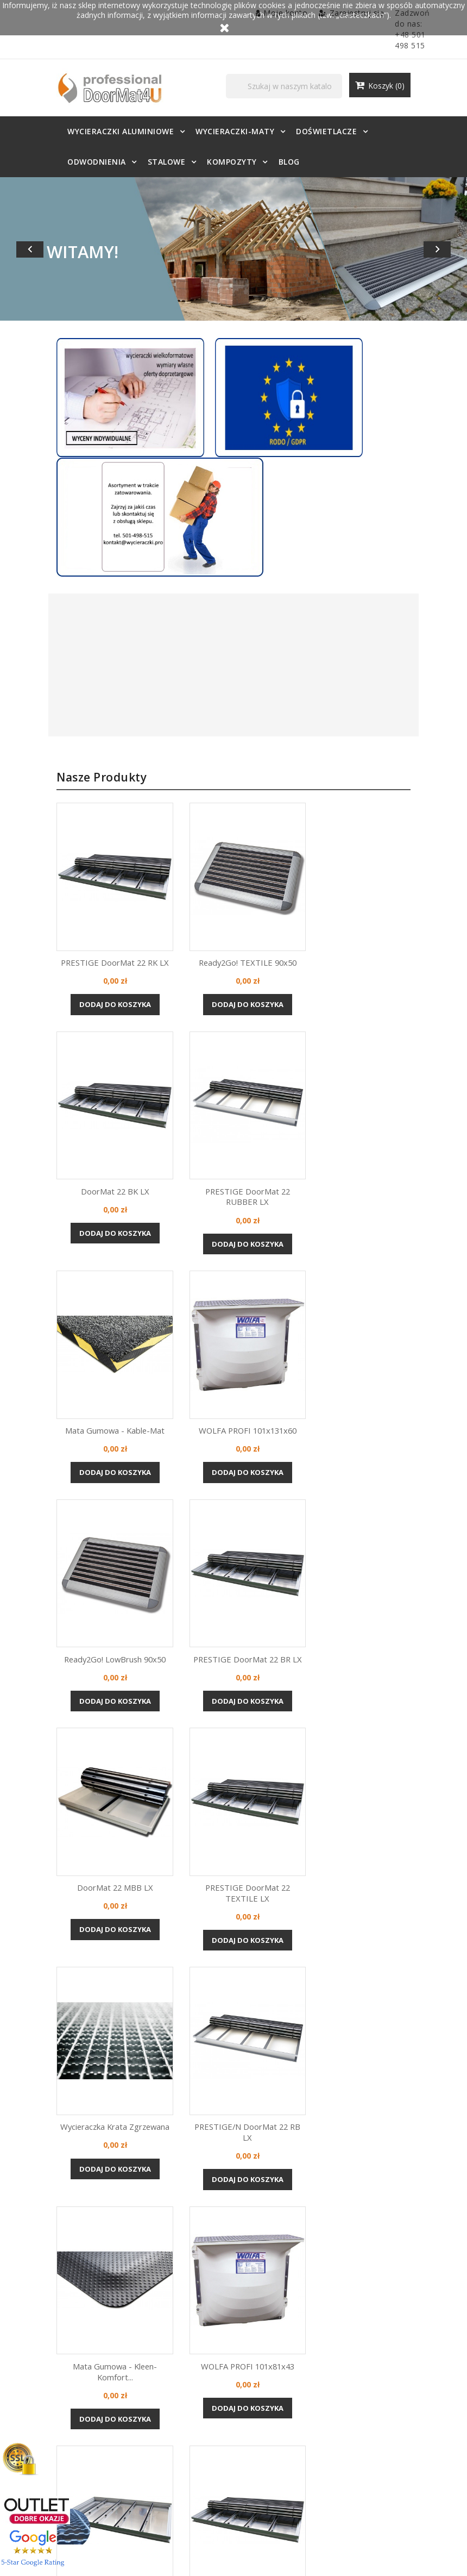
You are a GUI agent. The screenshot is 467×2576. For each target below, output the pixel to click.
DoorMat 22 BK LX (369, 861)
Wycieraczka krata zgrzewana (233, 1571)
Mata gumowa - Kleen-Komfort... (97, 1820)
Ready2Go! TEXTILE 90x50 (233, 861)
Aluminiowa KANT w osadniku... (369, 1815)
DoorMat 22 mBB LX (369, 1338)
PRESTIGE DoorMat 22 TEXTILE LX (97, 1577)
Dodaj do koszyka (98, 904)
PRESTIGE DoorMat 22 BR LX (233, 1338)
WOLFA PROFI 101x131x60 (369, 1094)
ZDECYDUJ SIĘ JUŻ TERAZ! (234, 2286)
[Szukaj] (306, 88)
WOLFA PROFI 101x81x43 (233, 1815)
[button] (35, 249)
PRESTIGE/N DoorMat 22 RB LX (369, 1577)
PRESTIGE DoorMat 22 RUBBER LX (97, 1100)
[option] (233, 249)
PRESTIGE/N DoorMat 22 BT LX (97, 2064)
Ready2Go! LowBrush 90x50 (97, 1338)
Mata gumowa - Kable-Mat (233, 1094)
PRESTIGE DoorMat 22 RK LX (97, 861)
